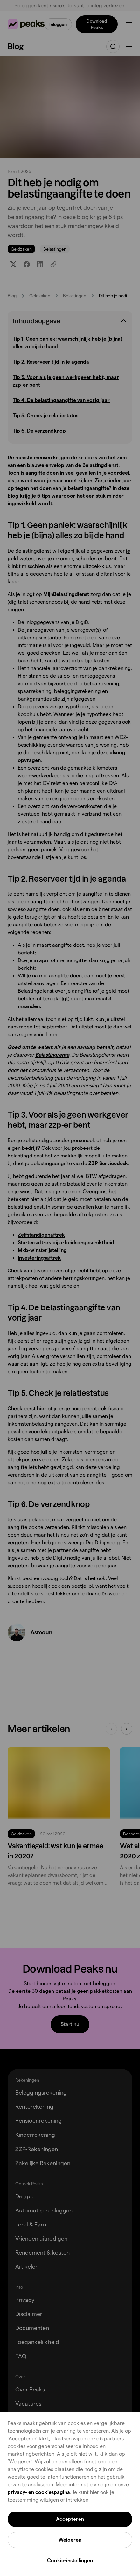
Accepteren (70, 2519)
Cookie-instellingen (70, 2560)
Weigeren (70, 2539)
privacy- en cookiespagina (39, 2492)
